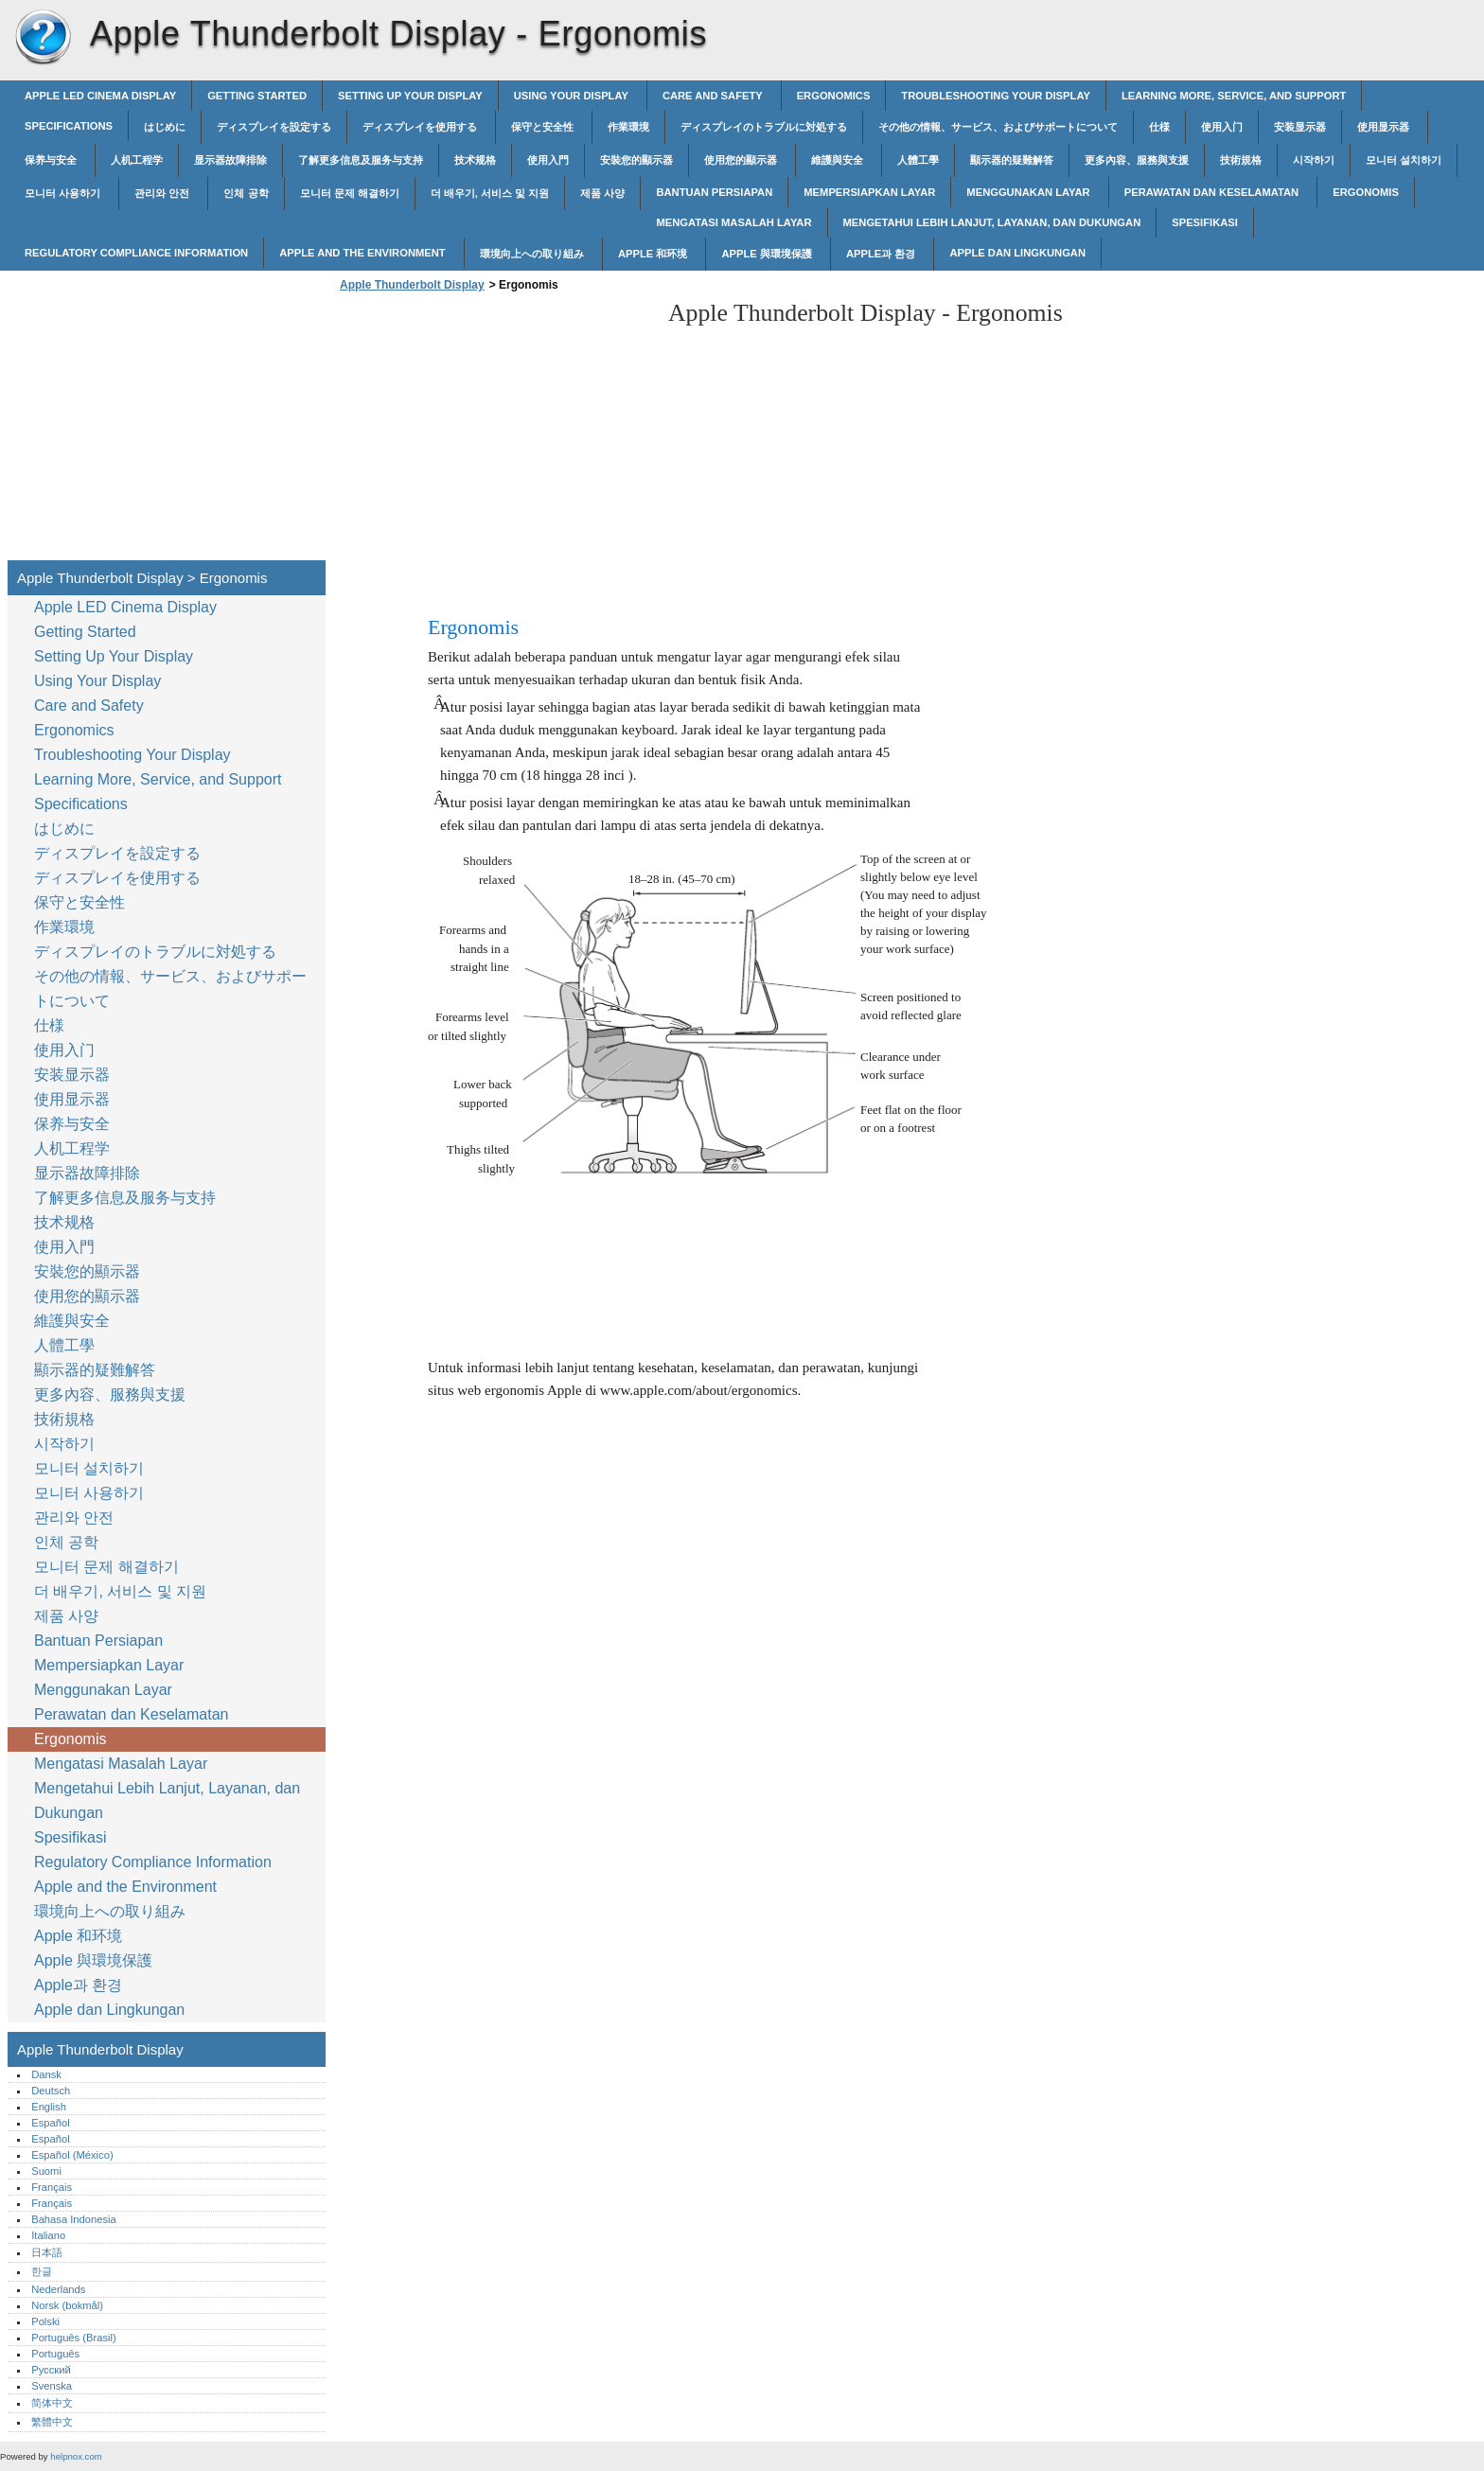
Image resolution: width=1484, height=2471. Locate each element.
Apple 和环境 (654, 253)
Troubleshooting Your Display (995, 95)
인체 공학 (245, 193)
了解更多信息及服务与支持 (360, 160)
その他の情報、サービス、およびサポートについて (998, 126)
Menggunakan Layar (1029, 192)
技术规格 (475, 160)
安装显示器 (1300, 126)
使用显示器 (1384, 126)
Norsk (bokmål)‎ (67, 2305)
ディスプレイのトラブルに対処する (763, 126)
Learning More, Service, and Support (1234, 95)
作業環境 (628, 126)
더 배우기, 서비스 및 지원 (490, 193)
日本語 (46, 2252)
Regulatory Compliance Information (136, 252)
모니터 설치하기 (1403, 160)
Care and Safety (714, 95)
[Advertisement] (494, 431)
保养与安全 (52, 160)
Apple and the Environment (364, 252)
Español (50, 2122)
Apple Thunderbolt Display (42, 37)
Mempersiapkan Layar (869, 192)
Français (51, 2187)
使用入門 (548, 160)
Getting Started (257, 95)
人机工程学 (137, 160)
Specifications (69, 126)
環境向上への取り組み (533, 253)
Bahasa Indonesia (73, 2219)
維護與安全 (838, 160)
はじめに (165, 126)
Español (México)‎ (72, 2155)
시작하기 (1313, 160)
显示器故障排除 (230, 160)
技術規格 (1241, 160)
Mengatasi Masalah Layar (733, 222)
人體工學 (918, 160)
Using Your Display (572, 95)
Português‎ (55, 2353)
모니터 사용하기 (64, 193)
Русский (51, 2369)
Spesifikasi (1205, 222)
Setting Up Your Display (410, 95)
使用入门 (1222, 126)
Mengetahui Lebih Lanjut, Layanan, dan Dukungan (992, 222)
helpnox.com (75, 2456)
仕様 (1159, 126)
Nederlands (58, 2289)
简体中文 (52, 2403)
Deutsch (50, 2090)
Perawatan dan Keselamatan (1212, 192)
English (48, 2106)
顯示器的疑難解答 (1011, 160)
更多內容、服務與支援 (1137, 160)
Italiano (48, 2235)
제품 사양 (602, 193)
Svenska (51, 2386)
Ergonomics (834, 95)
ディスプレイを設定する (274, 126)
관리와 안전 (163, 193)
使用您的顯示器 (742, 160)
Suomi (46, 2171)
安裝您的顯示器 (636, 160)
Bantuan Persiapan (714, 192)
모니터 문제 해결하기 (349, 193)
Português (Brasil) (73, 2337)
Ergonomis (1366, 192)
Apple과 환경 (882, 253)
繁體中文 (52, 2421)
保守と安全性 (543, 126)
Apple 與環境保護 (768, 253)
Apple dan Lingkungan (1017, 252)
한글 (41, 2271)
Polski (45, 2321)
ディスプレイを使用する (421, 126)
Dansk (46, 2074)
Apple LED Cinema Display (100, 95)
